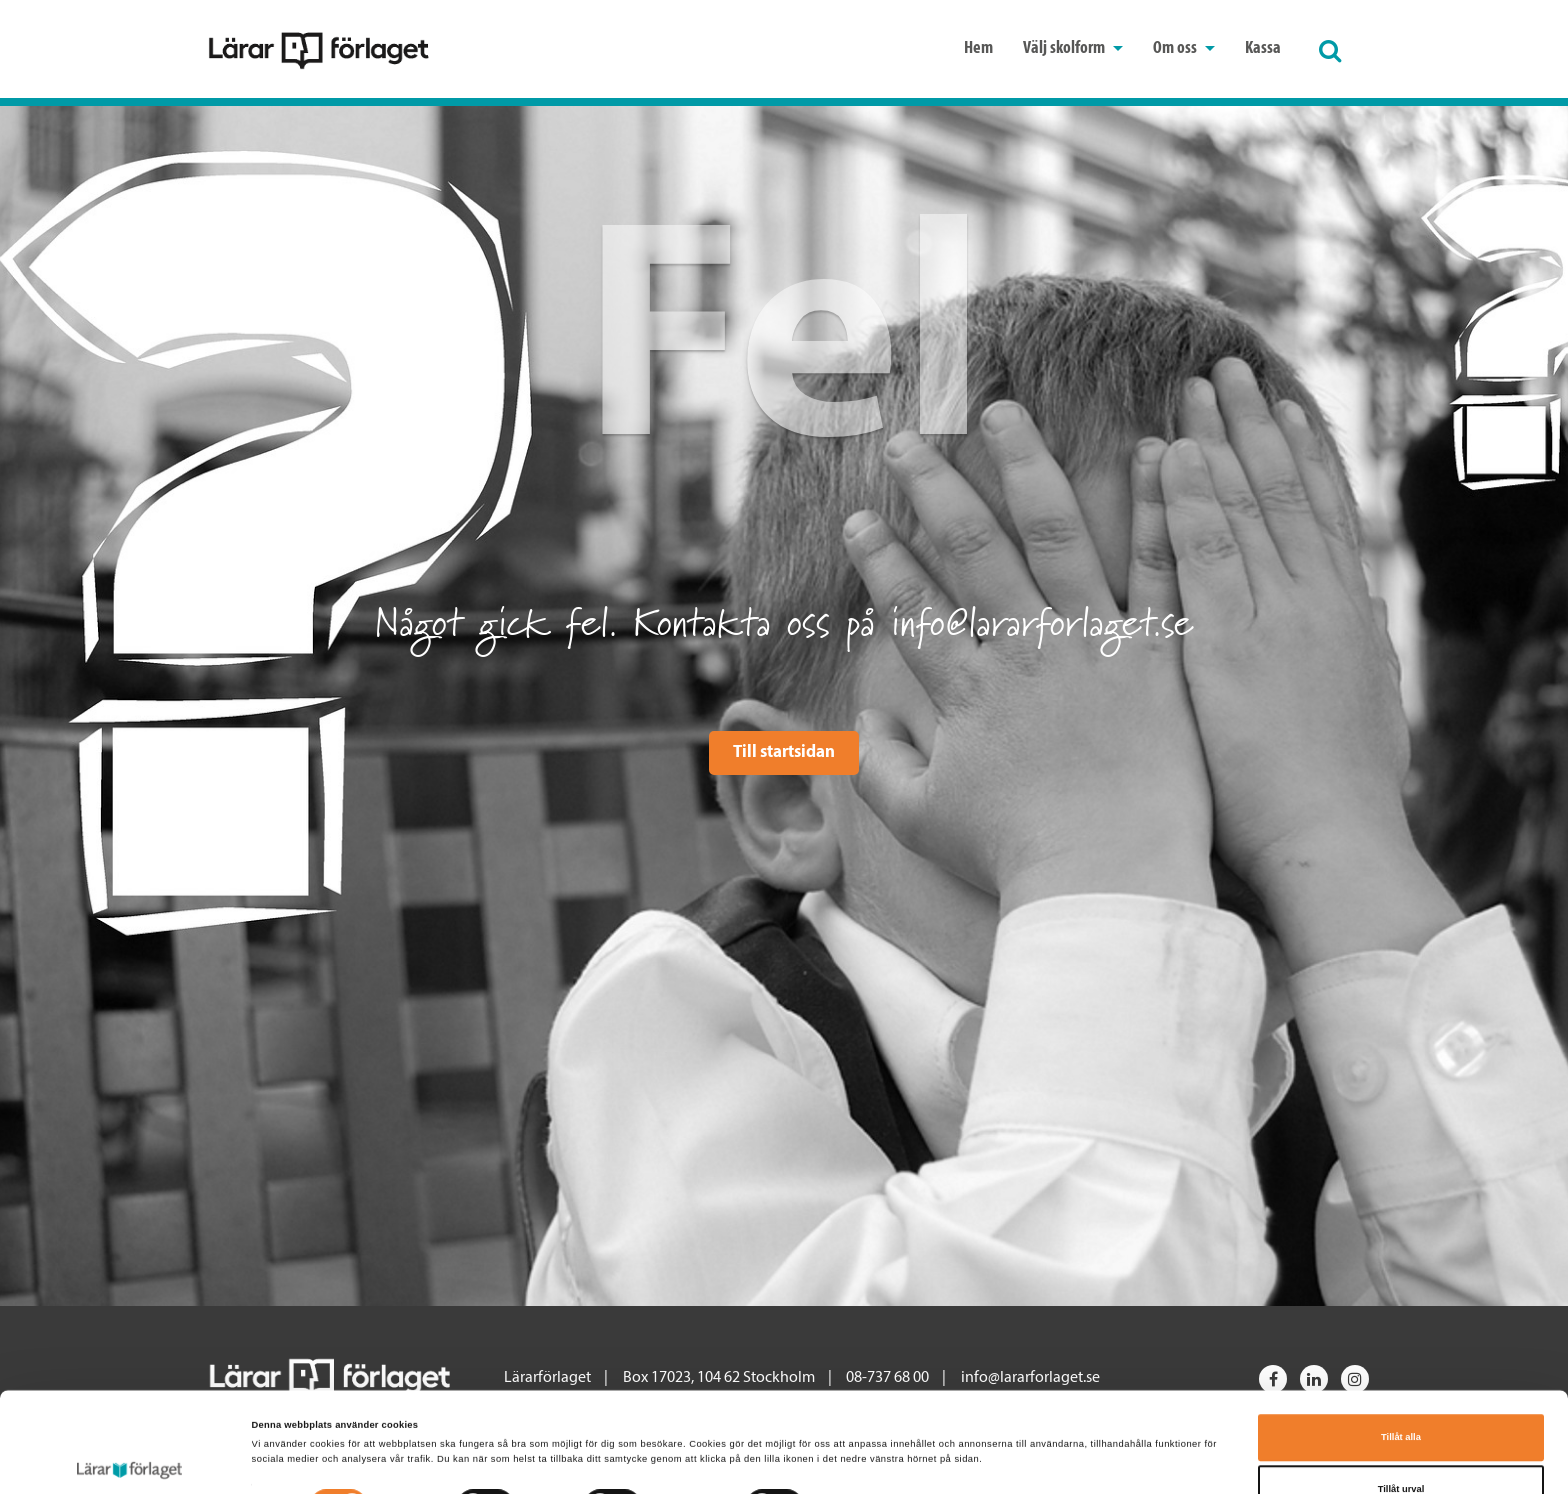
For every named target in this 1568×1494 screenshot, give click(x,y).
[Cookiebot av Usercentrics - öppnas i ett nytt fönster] (129, 1460)
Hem (978, 48)
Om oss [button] (1184, 48)
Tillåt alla (1401, 1344)
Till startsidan (784, 752)
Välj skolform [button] (1073, 48)
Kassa (1263, 48)
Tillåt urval (1401, 1395)
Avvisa (1401, 1447)
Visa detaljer (854, 1418)
